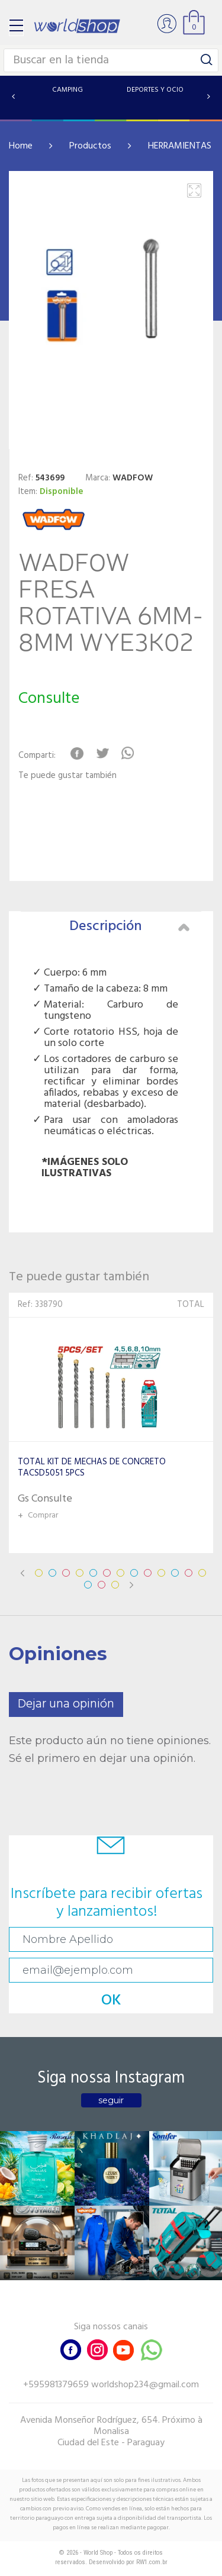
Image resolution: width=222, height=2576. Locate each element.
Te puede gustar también (67, 776)
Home (21, 146)
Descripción (129, 926)
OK (111, 2001)
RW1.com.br (152, 2562)
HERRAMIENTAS (179, 146)
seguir (111, 2100)
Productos (90, 146)
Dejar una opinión (66, 1704)
